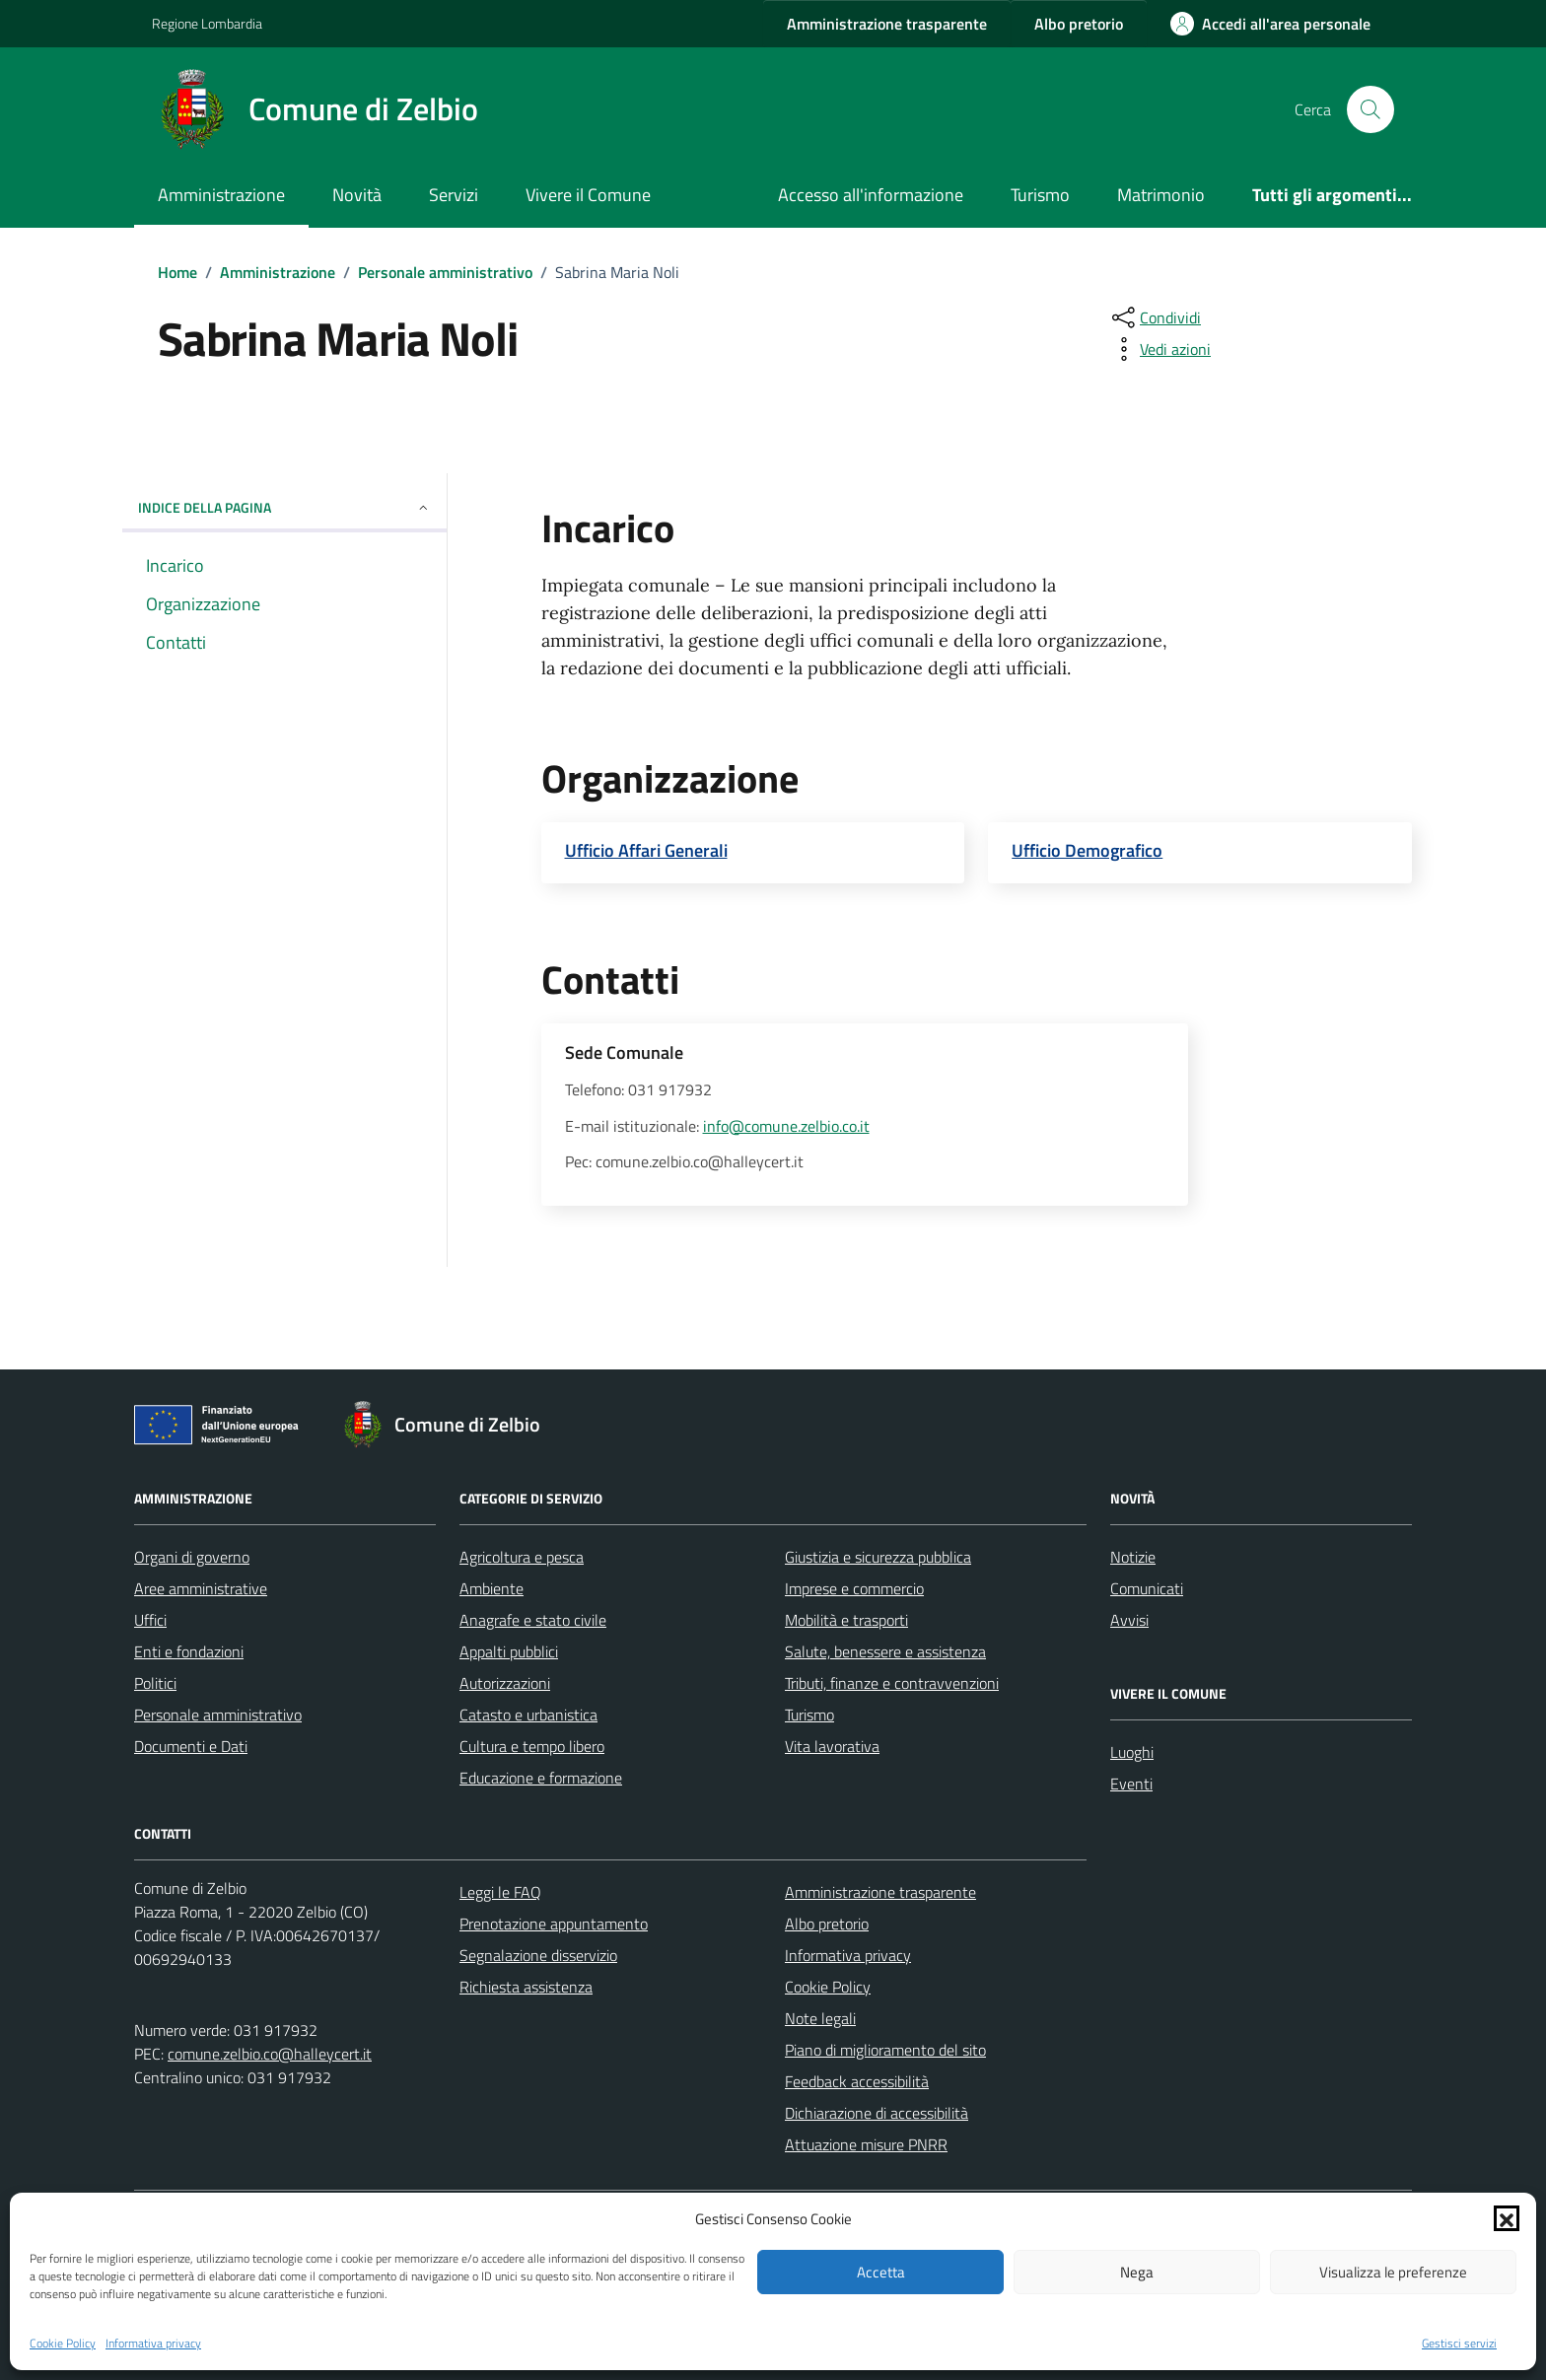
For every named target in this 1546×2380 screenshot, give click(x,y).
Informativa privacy (153, 2343)
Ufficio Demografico (1087, 851)
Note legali (820, 2018)
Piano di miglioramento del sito (885, 2050)
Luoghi (1132, 1752)
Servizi (453, 194)
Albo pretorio (827, 1923)
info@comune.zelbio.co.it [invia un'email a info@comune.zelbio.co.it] (786, 1126)
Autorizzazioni (504, 1683)
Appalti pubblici (508, 1651)
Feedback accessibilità (857, 2081)
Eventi (1131, 1783)
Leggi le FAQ (500, 1892)
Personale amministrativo (218, 1714)
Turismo (1040, 194)
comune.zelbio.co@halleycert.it (270, 2053)
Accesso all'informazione (870, 194)
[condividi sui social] (1154, 317)
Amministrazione (221, 194)
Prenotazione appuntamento (553, 1923)
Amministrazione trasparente (880, 1892)
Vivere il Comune (588, 194)
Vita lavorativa (832, 1746)
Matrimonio (1161, 194)
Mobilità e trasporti (846, 1620)
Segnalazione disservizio (538, 1955)
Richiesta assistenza (526, 1986)
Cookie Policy (63, 2343)
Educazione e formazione (540, 1777)
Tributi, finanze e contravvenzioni (892, 1683)
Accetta (881, 2272)
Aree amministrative (200, 1588)
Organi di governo (191, 1557)
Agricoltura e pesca (521, 1557)
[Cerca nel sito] (1370, 109)
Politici (155, 1683)
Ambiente (491, 1588)
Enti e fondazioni (189, 1651)
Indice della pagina (284, 507)
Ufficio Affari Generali (646, 851)
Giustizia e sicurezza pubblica (878, 1557)
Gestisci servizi (1459, 2343)
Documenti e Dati (190, 1746)
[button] (1506, 2218)
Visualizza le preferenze (1393, 2272)
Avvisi (1129, 1620)
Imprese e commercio (854, 1588)
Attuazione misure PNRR (866, 2144)
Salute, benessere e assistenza (885, 1651)
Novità (357, 194)
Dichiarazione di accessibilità (876, 2113)
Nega (1137, 2272)
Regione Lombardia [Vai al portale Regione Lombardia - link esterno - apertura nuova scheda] (207, 23)
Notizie (1133, 1557)
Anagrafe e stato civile (532, 1620)
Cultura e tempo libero (531, 1746)
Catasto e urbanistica (528, 1714)
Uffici (150, 1620)
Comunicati (1146, 1588)
